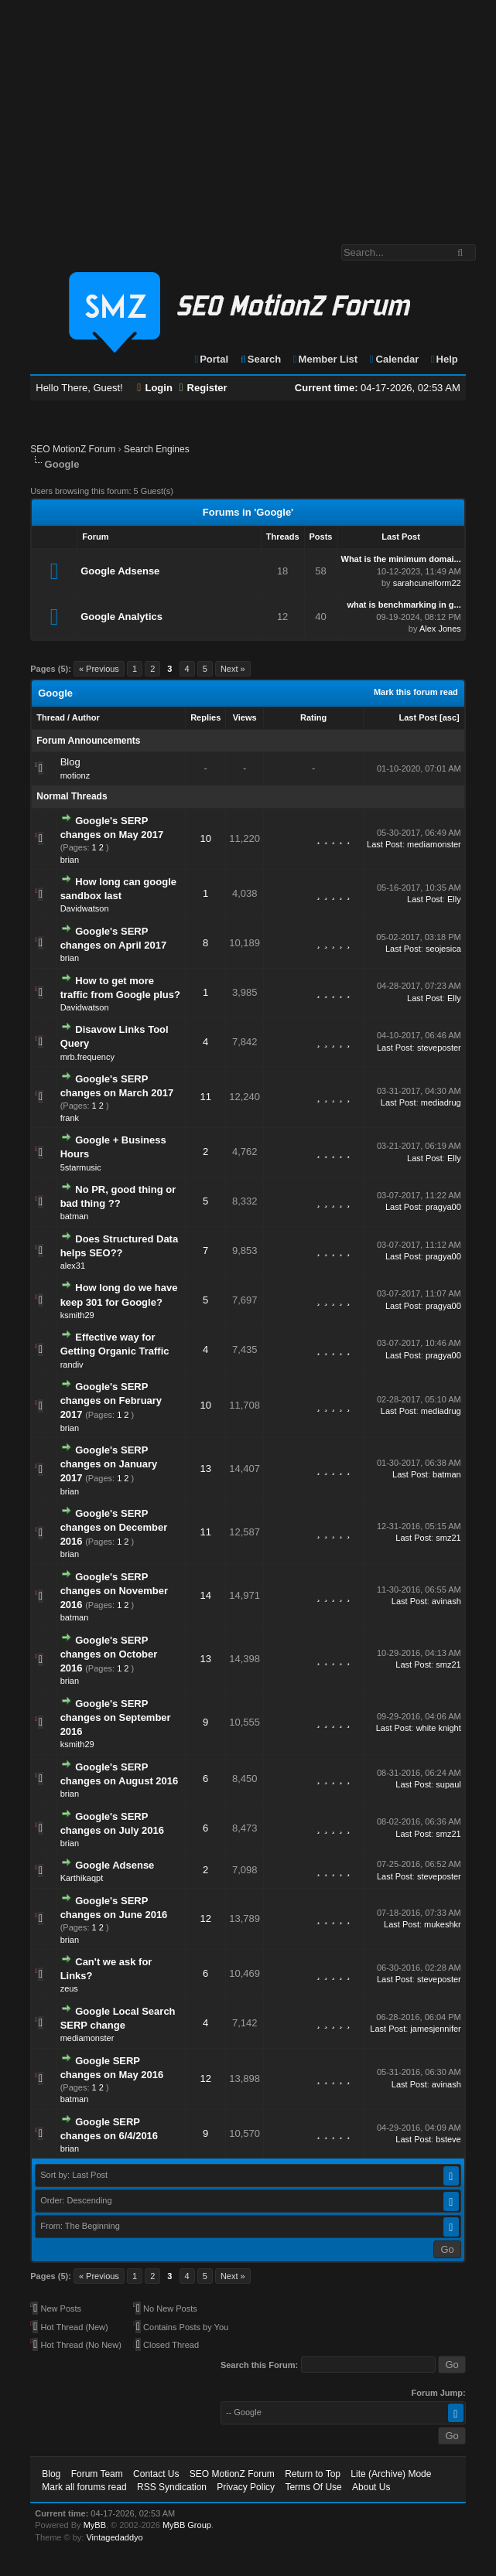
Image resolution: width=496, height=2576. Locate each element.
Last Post (418, 717)
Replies (205, 717)
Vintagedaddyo (114, 2537)
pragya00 (443, 1206)
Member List (324, 359)
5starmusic (80, 1167)
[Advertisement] (248, 114)
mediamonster (434, 844)
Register (203, 388)
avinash (446, 1601)
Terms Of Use (313, 2487)
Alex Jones (440, 628)
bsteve (448, 2139)
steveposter (439, 1047)
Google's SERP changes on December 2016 (114, 1527)
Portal (210, 359)
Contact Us (156, 2474)
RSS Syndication (172, 2487)
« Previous (99, 668)
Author (86, 717)
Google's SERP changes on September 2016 (115, 1717)
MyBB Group (186, 2525)
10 (205, 838)
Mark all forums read (84, 2487)
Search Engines (157, 449)
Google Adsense (119, 571)
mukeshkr (442, 1924)
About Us (371, 2487)
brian (69, 859)
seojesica (443, 948)
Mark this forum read (416, 692)
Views (245, 717)
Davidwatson (84, 908)
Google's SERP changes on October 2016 (109, 1654)
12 (205, 1918)
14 (205, 1595)
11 (205, 1096)
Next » (233, 668)
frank (69, 1118)
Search (260, 359)
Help (443, 359)
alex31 (72, 1265)
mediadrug (441, 1102)
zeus (69, 1988)
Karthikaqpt (82, 1878)
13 (205, 1468)
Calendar (393, 359)
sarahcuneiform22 (427, 583)
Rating (313, 717)
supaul (448, 1784)
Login (155, 388)
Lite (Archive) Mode (391, 2474)
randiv (72, 1364)
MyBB (95, 2525)
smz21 (448, 1537)
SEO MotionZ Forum (72, 449)
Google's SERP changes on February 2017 (111, 1400)
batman (74, 1216)
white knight (438, 1728)
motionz (75, 775)
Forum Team (97, 2474)
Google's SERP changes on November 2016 (114, 1590)
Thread (50, 717)
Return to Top (312, 2474)
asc (450, 717)
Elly (454, 899)
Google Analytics (121, 616)
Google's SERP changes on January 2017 (109, 1464)
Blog (70, 762)
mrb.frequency (87, 1056)
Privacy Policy (246, 2487)
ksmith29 (77, 1315)
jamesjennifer (435, 2028)
